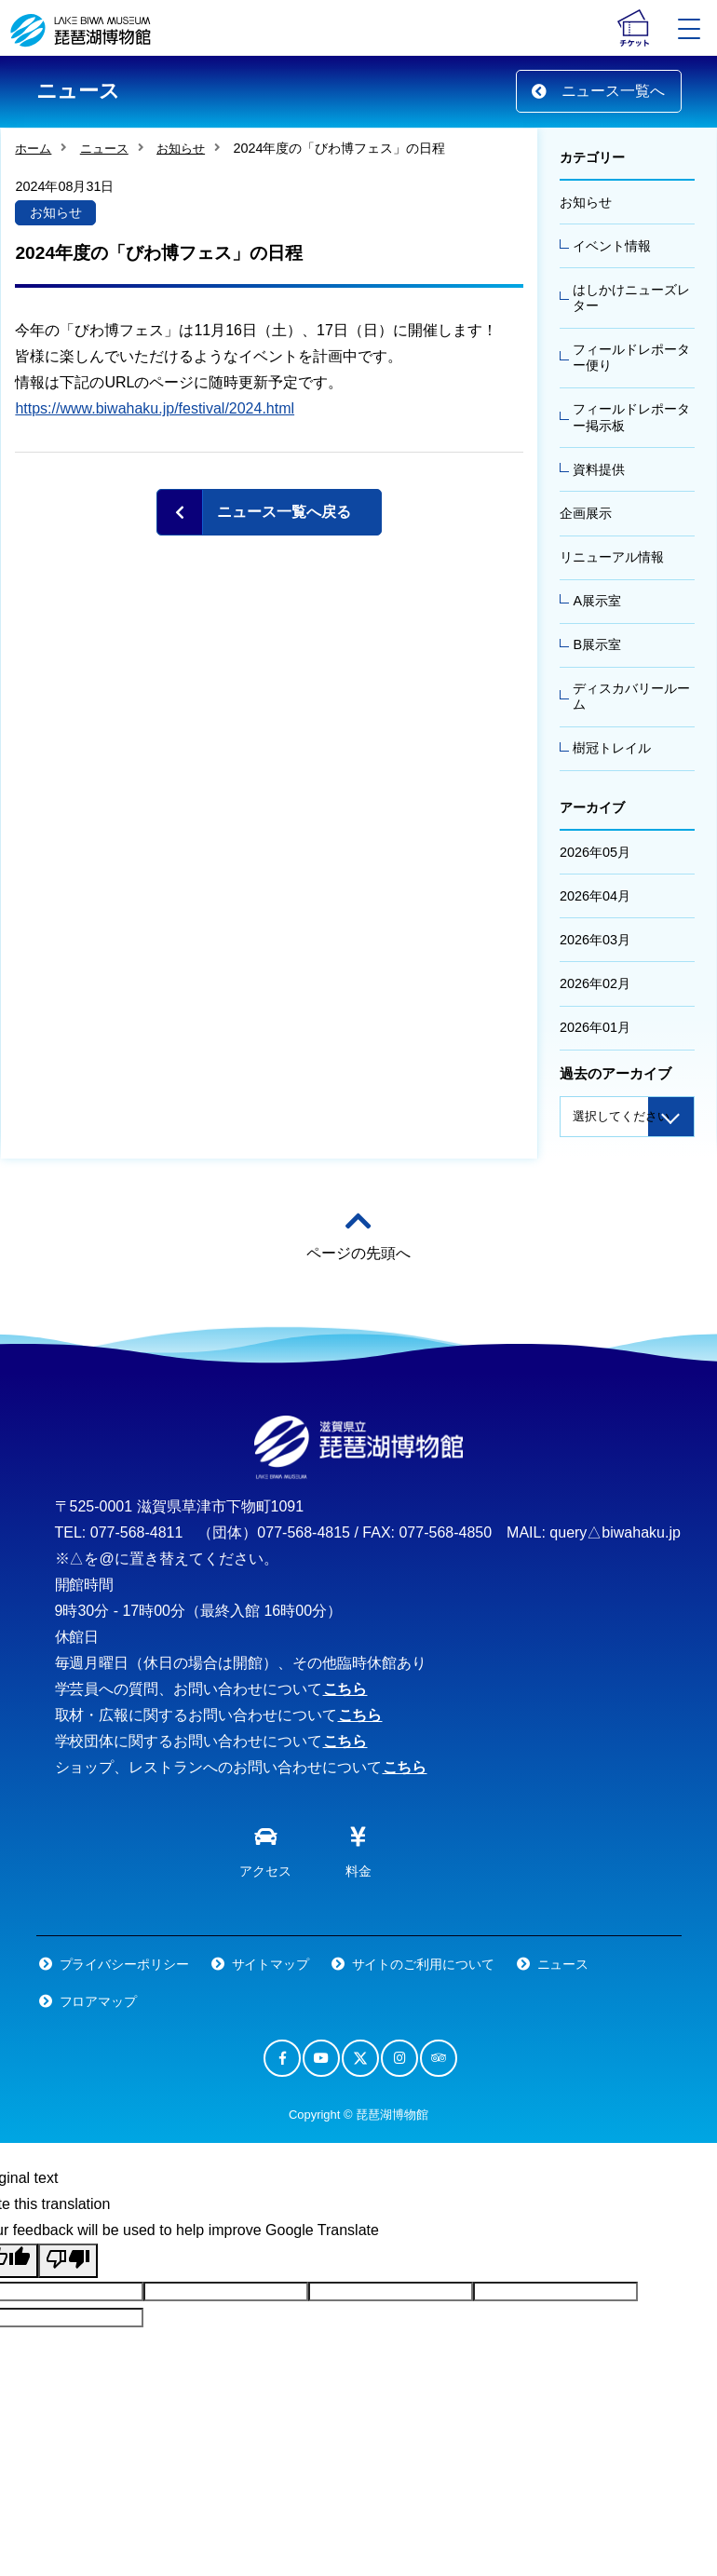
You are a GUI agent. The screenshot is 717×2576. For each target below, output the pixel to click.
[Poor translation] (68, 2261)
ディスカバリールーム (631, 696)
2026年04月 (595, 895)
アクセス (265, 1848)
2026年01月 (595, 1027)
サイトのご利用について (423, 1964)
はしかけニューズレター (631, 297)
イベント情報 (612, 245)
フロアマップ (99, 2001)
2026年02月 (595, 983)
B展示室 (597, 644)
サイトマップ (271, 1964)
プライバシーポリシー (125, 1964)
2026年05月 (595, 852)
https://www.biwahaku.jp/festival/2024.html (154, 408)
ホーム (33, 149)
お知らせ (180, 149)
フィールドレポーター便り (631, 357)
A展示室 (597, 600)
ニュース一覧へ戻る (284, 512)
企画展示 (586, 513)
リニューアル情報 (612, 556)
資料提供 (599, 469)
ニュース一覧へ (599, 91)
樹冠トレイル (612, 747)
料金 (358, 1848)
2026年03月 (595, 939)
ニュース (104, 149)
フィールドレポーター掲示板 (631, 416)
